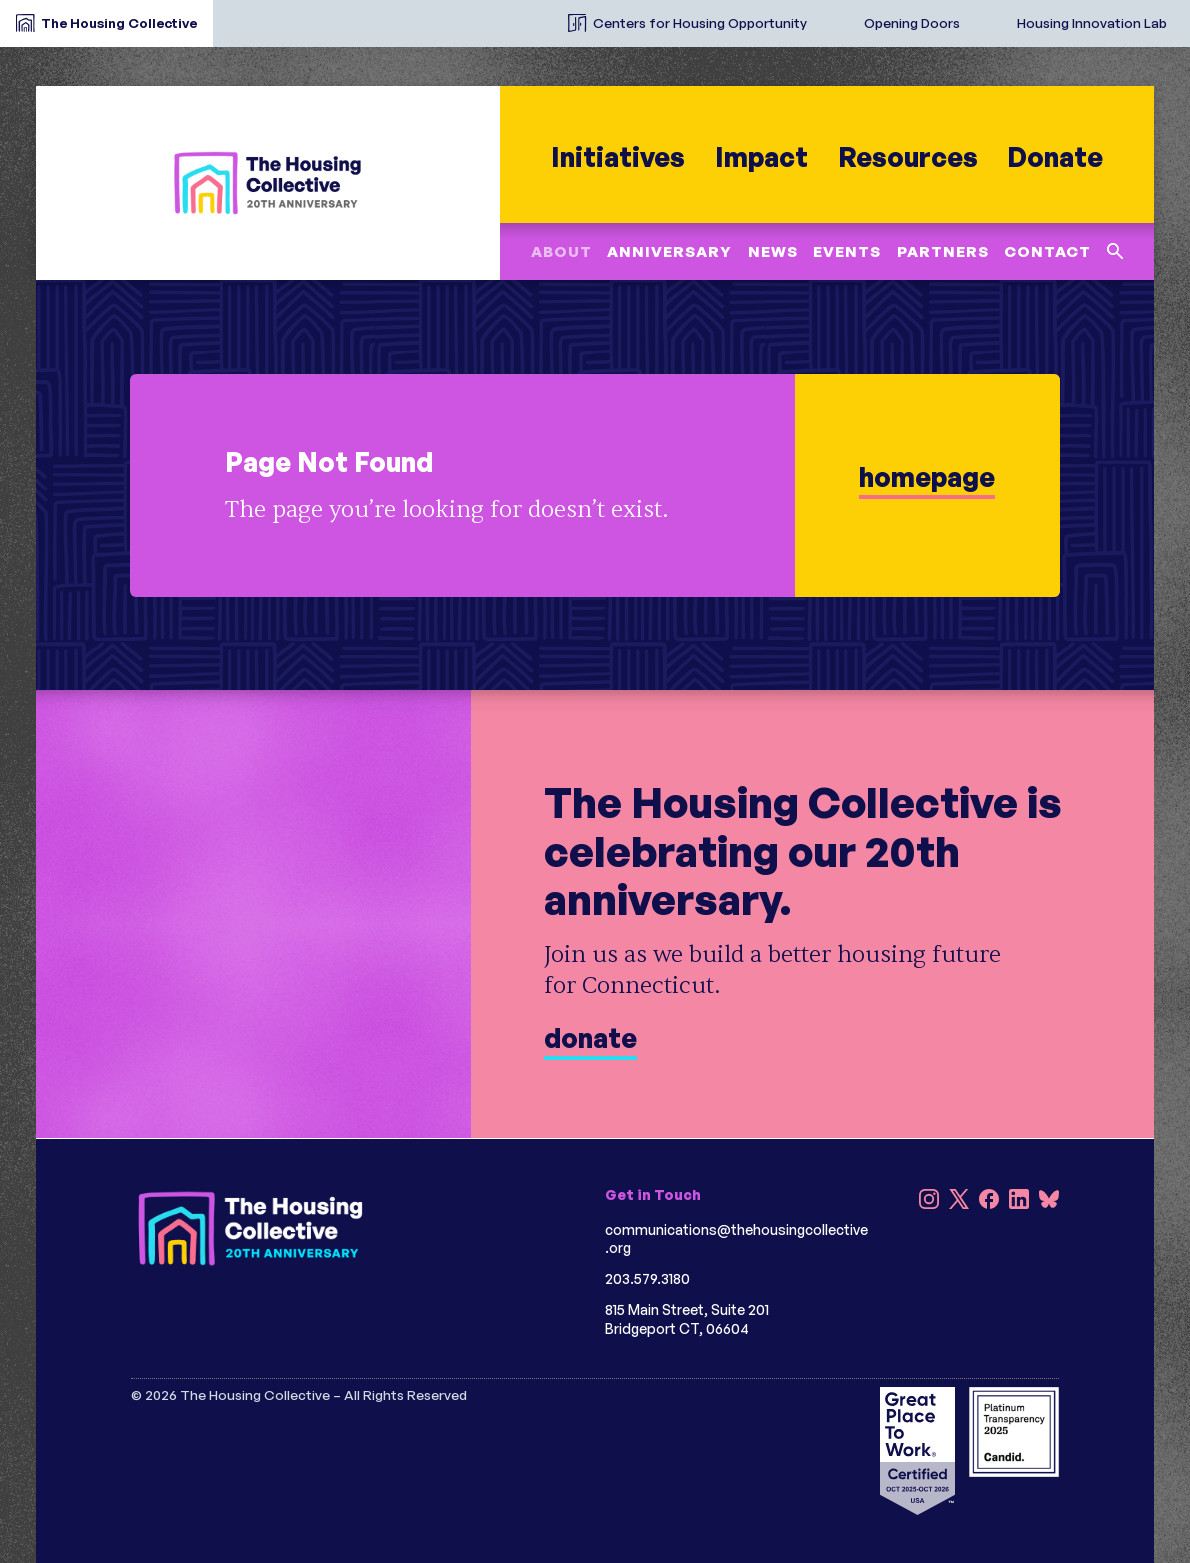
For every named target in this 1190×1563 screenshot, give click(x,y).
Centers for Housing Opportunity (700, 22)
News (773, 251)
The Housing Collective (119, 22)
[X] (959, 1201)
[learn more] (595, 485)
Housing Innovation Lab (1092, 22)
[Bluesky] (1049, 1201)
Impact (761, 156)
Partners (943, 251)
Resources (907, 156)
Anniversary (669, 251)
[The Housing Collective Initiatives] (536, 15)
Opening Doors (912, 22)
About (561, 251)
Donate (1055, 156)
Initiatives (618, 156)
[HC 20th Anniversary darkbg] (251, 1228)
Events (847, 251)
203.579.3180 (647, 1278)
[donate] (594, 913)
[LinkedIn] (1019, 1201)
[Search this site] (1115, 251)
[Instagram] (929, 1201)
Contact (1047, 251)
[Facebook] (989, 1201)
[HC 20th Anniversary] (268, 182)
